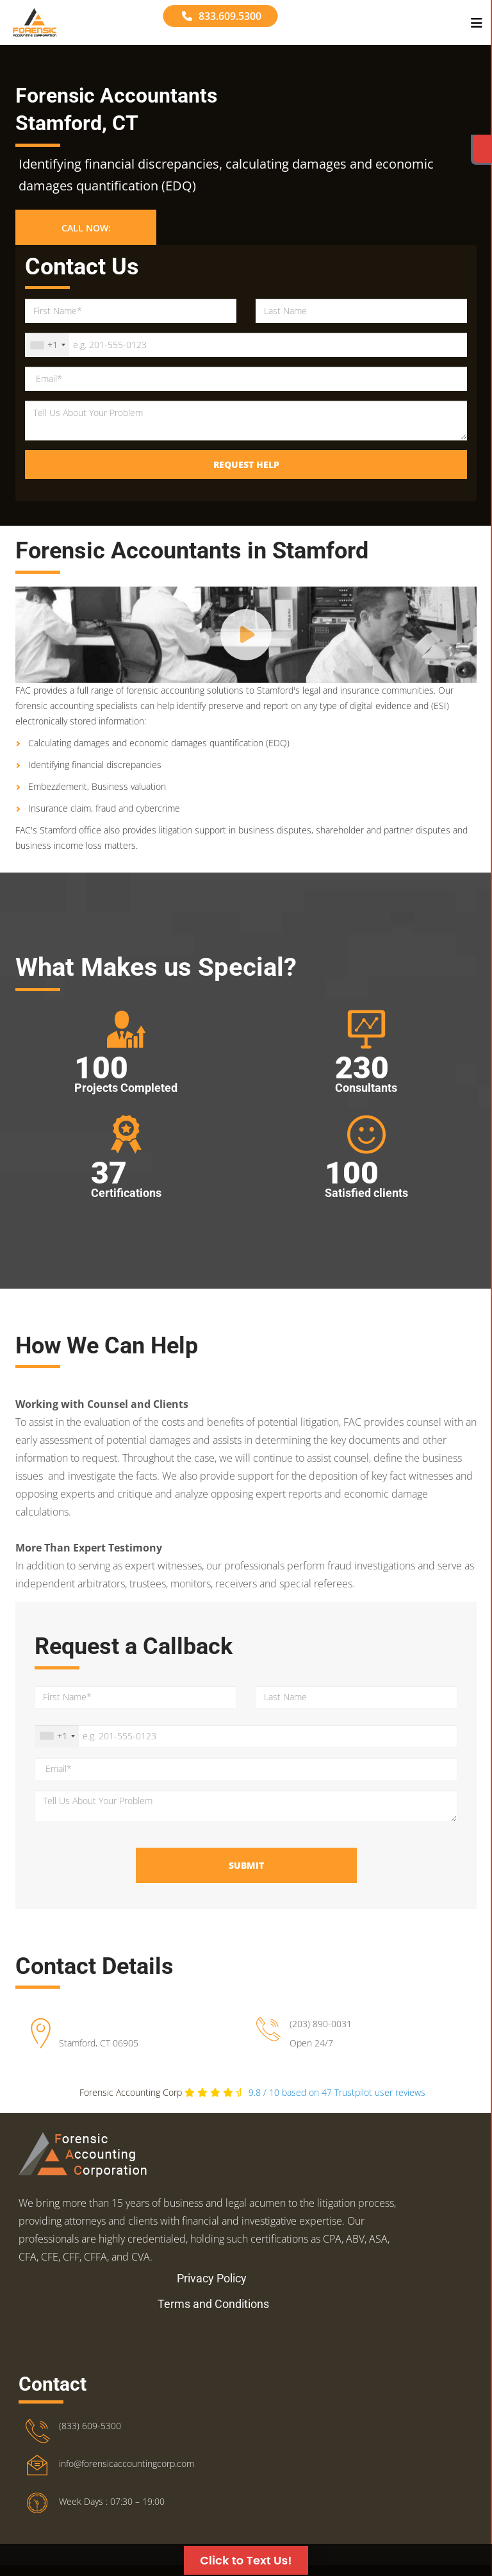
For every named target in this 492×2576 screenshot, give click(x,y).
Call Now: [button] (86, 228)
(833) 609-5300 (90, 2381)
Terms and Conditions (213, 2259)
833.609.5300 (221, 16)
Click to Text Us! (245, 2560)
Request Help (246, 464)
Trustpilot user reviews (337, 2092)
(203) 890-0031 (321, 2024)
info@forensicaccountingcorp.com (126, 2419)
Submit (246, 1865)
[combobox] (47, 344)
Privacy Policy (212, 2234)
